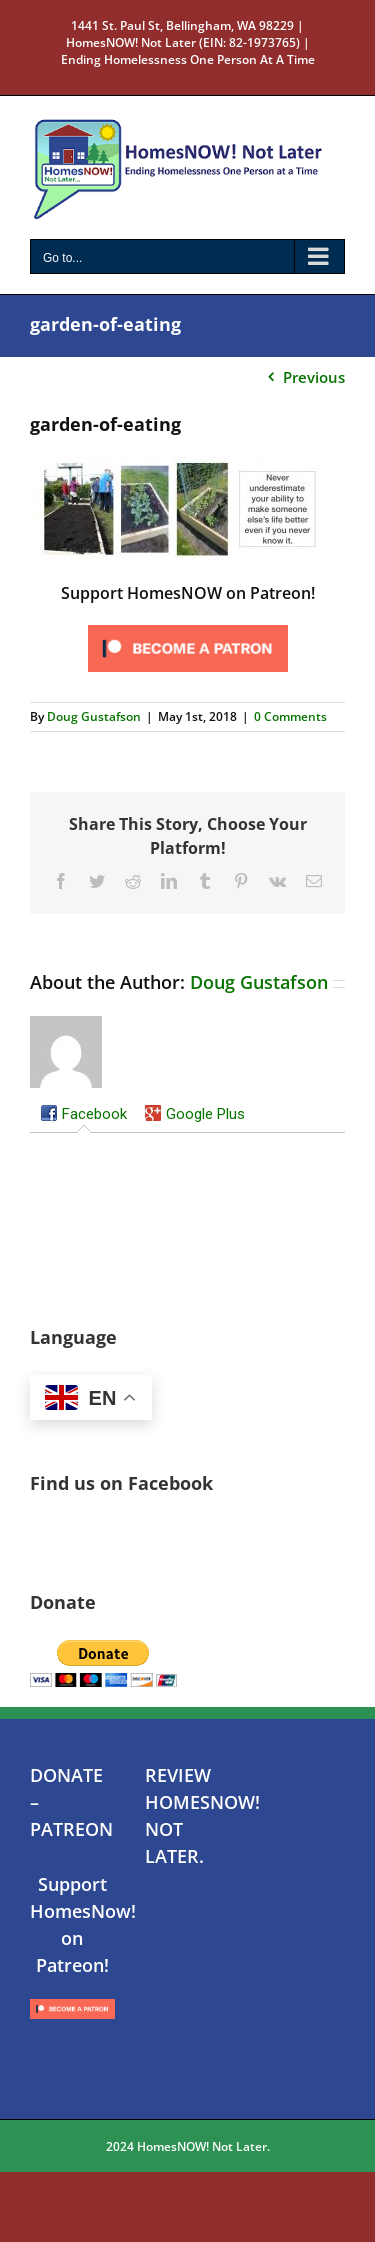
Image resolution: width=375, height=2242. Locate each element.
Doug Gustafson (94, 716)
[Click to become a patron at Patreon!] (188, 626)
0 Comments (290, 716)
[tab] (83, 1115)
